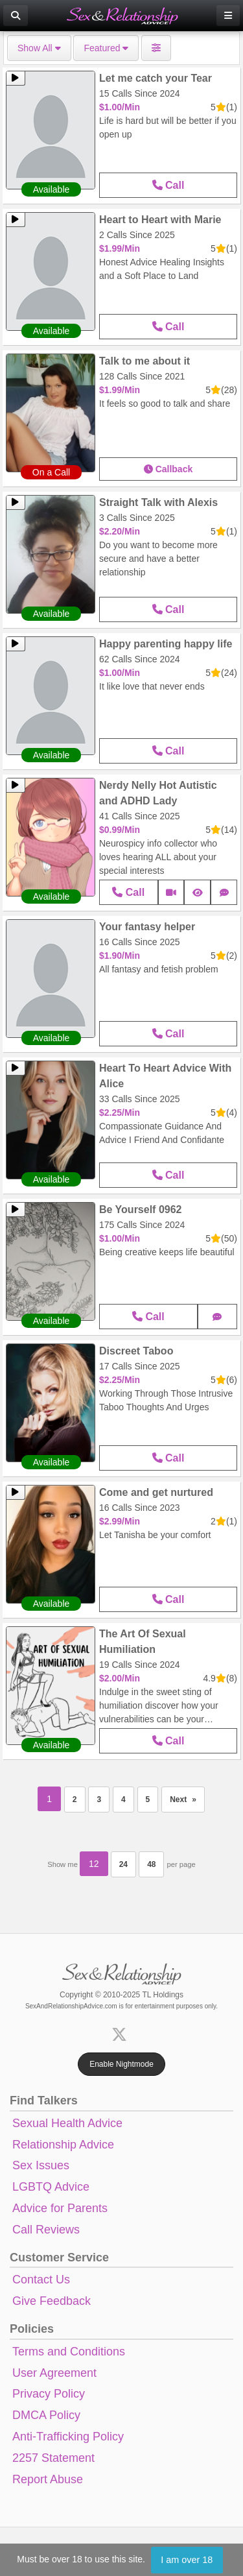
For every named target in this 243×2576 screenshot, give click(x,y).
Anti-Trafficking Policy (68, 2436)
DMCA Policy (46, 2415)
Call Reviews (46, 2229)
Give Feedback (51, 2300)
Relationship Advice (63, 2144)
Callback (168, 469)
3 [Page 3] (99, 1799)
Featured (106, 48)
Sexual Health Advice (67, 2123)
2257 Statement (53, 2457)
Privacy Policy (48, 2393)
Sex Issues (40, 2165)
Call (168, 185)
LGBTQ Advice (50, 2186)
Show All (39, 48)
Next (187, 1795)
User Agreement (54, 2372)
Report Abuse (47, 2479)
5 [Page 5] (148, 1799)
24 (123, 1864)
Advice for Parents (60, 2208)
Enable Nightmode (121, 2064)
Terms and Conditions (68, 2351)
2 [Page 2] (75, 1799)
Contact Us (41, 2279)
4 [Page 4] (123, 1799)
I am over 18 (187, 2560)
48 (151, 1864)
